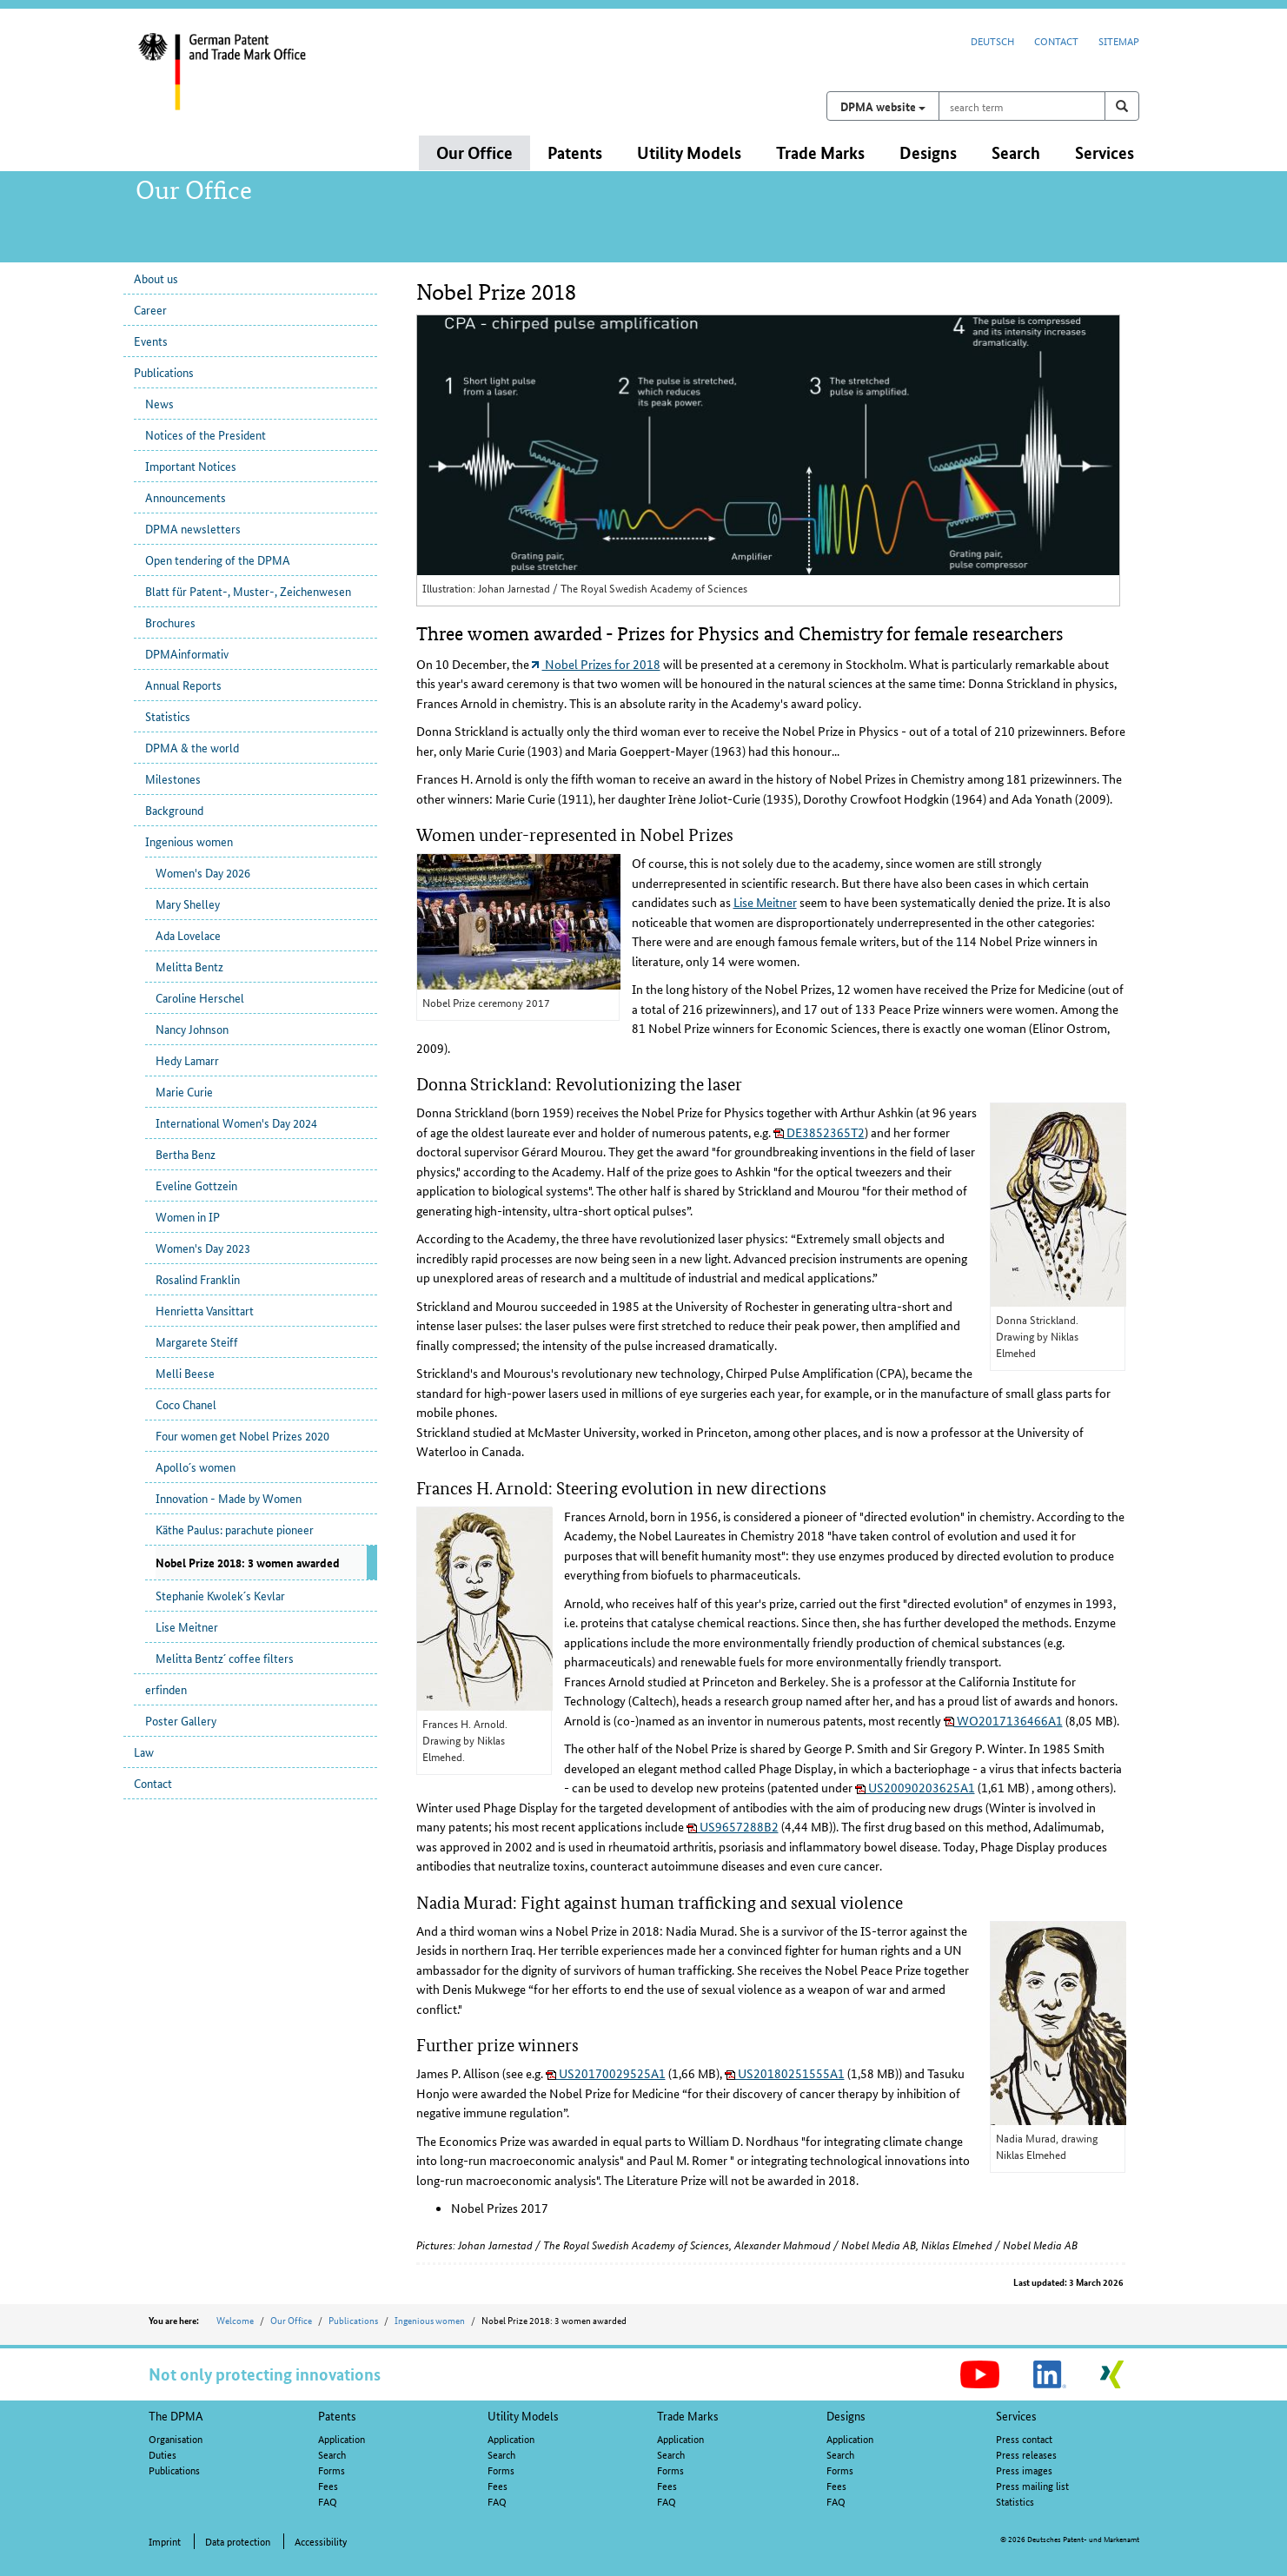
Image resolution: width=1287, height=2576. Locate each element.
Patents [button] (574, 152)
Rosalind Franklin (198, 1279)
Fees (328, 2485)
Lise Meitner (187, 1626)
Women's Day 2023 (203, 1247)
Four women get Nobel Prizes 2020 (242, 1435)
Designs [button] (928, 152)
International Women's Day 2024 (236, 1122)
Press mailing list (1032, 2485)
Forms (331, 2469)
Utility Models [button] (689, 152)
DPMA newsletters (193, 528)
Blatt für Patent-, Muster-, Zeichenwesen (248, 590)
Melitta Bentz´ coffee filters (225, 1657)
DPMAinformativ (187, 653)
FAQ (327, 2501)
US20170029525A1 (606, 2073)
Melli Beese (185, 1372)
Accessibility (321, 2541)
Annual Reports (183, 684)
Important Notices (190, 465)
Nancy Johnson (192, 1028)
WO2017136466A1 (1003, 1720)
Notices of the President (205, 434)
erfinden (166, 1689)
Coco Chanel (186, 1404)
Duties (162, 2454)
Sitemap (1118, 40)
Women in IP (188, 1216)
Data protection (237, 2541)
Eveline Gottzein (196, 1185)
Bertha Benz (186, 1153)
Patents (337, 2415)
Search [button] (1016, 152)
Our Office (291, 2320)
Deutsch (992, 40)
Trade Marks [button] (820, 152)
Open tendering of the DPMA (217, 559)
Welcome (235, 2320)
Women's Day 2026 (203, 872)
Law (144, 1751)
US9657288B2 (733, 1826)
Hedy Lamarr (187, 1060)
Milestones (173, 778)
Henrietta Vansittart (205, 1310)
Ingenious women (189, 841)
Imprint (165, 2541)
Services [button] (1104, 152)
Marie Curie (184, 1091)
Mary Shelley (188, 903)
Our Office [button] (474, 152)
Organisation (175, 2438)
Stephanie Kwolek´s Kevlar (220, 1595)
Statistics (167, 716)
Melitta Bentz (189, 966)
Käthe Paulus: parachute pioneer (235, 1529)
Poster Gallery (180, 1720)
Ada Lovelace (188, 935)
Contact (1056, 40)
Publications (164, 372)
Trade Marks (688, 2415)
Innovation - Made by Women (229, 1498)
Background (174, 809)
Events (151, 340)
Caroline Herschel (200, 997)
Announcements (185, 497)
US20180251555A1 (785, 2073)
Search (332, 2454)
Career (150, 309)
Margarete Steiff (197, 1341)
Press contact (1024, 2438)
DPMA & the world (192, 747)
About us (156, 278)
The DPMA (176, 2415)
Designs (846, 2415)
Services (1016, 2415)
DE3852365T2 (819, 1132)
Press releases (1026, 2454)
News (159, 403)
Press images (1024, 2469)
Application (341, 2438)
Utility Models (523, 2415)
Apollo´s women (196, 1466)
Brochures (170, 622)
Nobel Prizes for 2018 (596, 663)
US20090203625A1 (915, 1787)
